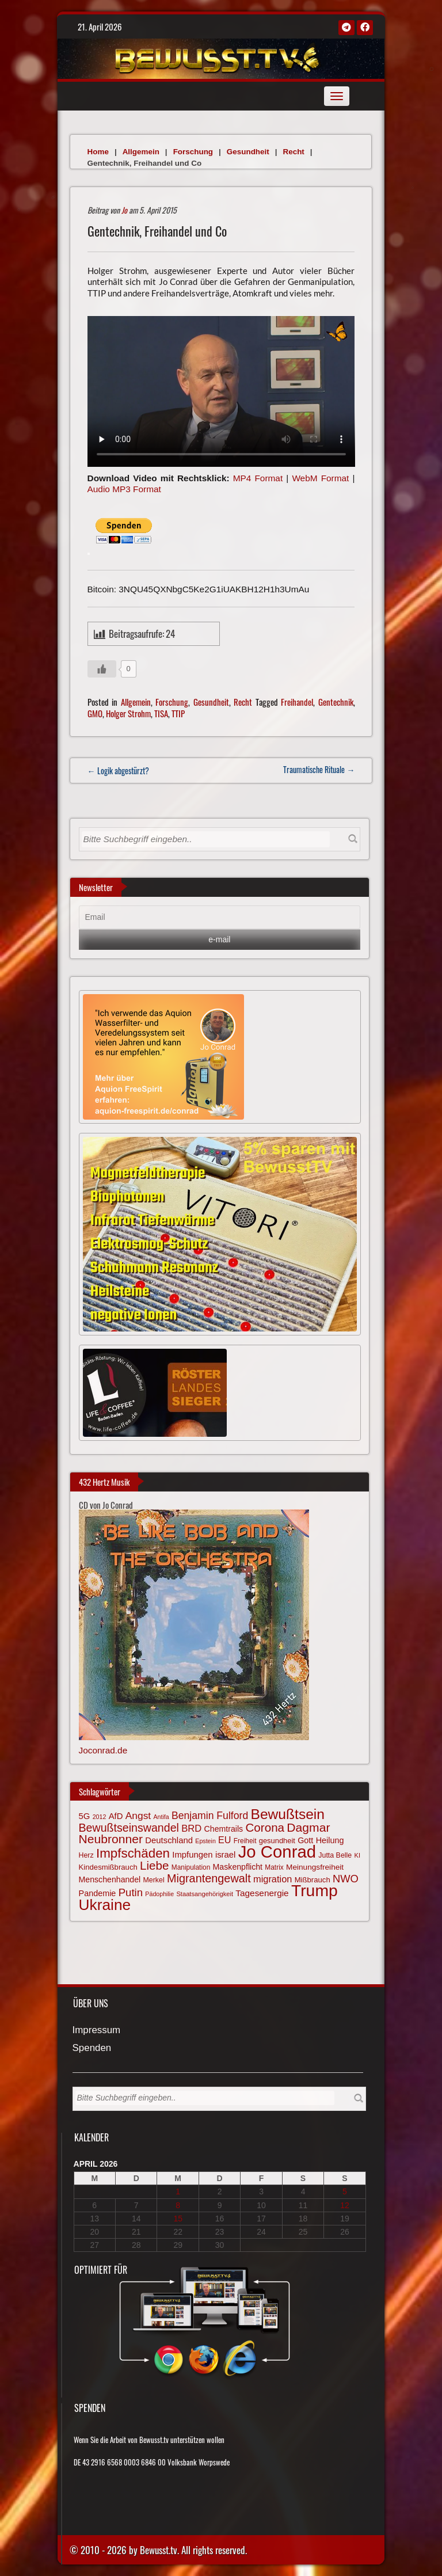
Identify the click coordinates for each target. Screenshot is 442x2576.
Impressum (97, 2030)
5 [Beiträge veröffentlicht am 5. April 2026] (344, 2191)
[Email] (220, 917)
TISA (161, 713)
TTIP (178, 713)
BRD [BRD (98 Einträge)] (191, 1828)
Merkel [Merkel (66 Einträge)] (154, 1880)
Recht (293, 151)
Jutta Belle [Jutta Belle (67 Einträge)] (335, 1855)
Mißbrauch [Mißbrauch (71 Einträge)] (312, 1879)
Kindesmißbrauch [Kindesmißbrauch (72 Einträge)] (108, 1867)
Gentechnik (335, 701)
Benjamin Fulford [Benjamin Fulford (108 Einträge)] (210, 1815)
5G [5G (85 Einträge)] (84, 1816)
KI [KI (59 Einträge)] (357, 1855)
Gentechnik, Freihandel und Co (157, 231)
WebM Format (320, 478)
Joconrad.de (103, 1750)
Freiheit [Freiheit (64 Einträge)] (245, 1841)
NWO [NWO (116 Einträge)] (346, 1879)
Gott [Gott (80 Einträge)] (305, 1840)
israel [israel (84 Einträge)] (225, 1854)
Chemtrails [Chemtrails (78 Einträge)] (223, 1828)
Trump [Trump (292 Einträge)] (314, 1890)
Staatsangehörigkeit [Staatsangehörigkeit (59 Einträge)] (204, 1893)
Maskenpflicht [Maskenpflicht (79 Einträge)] (237, 1866)
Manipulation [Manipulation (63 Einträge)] (191, 1867)
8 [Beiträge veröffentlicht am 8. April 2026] (178, 2205)
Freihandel (297, 701)
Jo (124, 210)
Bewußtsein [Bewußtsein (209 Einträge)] (288, 1814)
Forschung (193, 151)
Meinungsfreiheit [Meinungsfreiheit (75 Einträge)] (315, 1867)
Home (98, 151)
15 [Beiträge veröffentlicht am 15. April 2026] (177, 2218)
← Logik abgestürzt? (118, 770)
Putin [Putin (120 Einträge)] (131, 1892)
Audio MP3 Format (124, 489)
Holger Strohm (128, 713)
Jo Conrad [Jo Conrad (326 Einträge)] (277, 1851)
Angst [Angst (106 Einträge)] (138, 1815)
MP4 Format (258, 478)
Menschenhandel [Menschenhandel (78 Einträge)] (110, 1879)
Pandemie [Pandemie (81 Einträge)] (97, 1893)
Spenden (92, 2048)
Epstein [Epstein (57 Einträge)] (205, 1840)
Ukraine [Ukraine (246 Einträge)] (105, 1904)
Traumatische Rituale (319, 769)
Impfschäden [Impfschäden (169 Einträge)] (133, 1853)
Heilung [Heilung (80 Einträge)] (330, 1840)
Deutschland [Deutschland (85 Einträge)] (169, 1840)
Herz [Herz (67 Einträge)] (86, 1855)
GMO (94, 713)
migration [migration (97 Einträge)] (272, 1879)
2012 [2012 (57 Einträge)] (99, 1816)
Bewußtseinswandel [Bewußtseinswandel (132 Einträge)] (129, 1827)
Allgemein (141, 151)
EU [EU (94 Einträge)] (224, 1840)
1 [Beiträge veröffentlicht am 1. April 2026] (178, 2191)
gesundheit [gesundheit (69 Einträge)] (277, 1840)
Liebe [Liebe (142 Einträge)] (154, 1865)
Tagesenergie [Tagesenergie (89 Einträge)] (261, 1893)
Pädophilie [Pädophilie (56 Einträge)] (159, 1893)
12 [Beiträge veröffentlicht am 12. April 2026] (344, 2205)
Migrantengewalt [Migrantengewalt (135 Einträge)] (209, 1878)
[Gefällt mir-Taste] (101, 669)
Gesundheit (248, 151)
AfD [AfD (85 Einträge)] (116, 1816)
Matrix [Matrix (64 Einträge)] (274, 1867)
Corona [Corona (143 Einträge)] (264, 1827)
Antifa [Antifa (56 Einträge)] (161, 1816)
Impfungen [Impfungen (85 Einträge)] (192, 1854)
